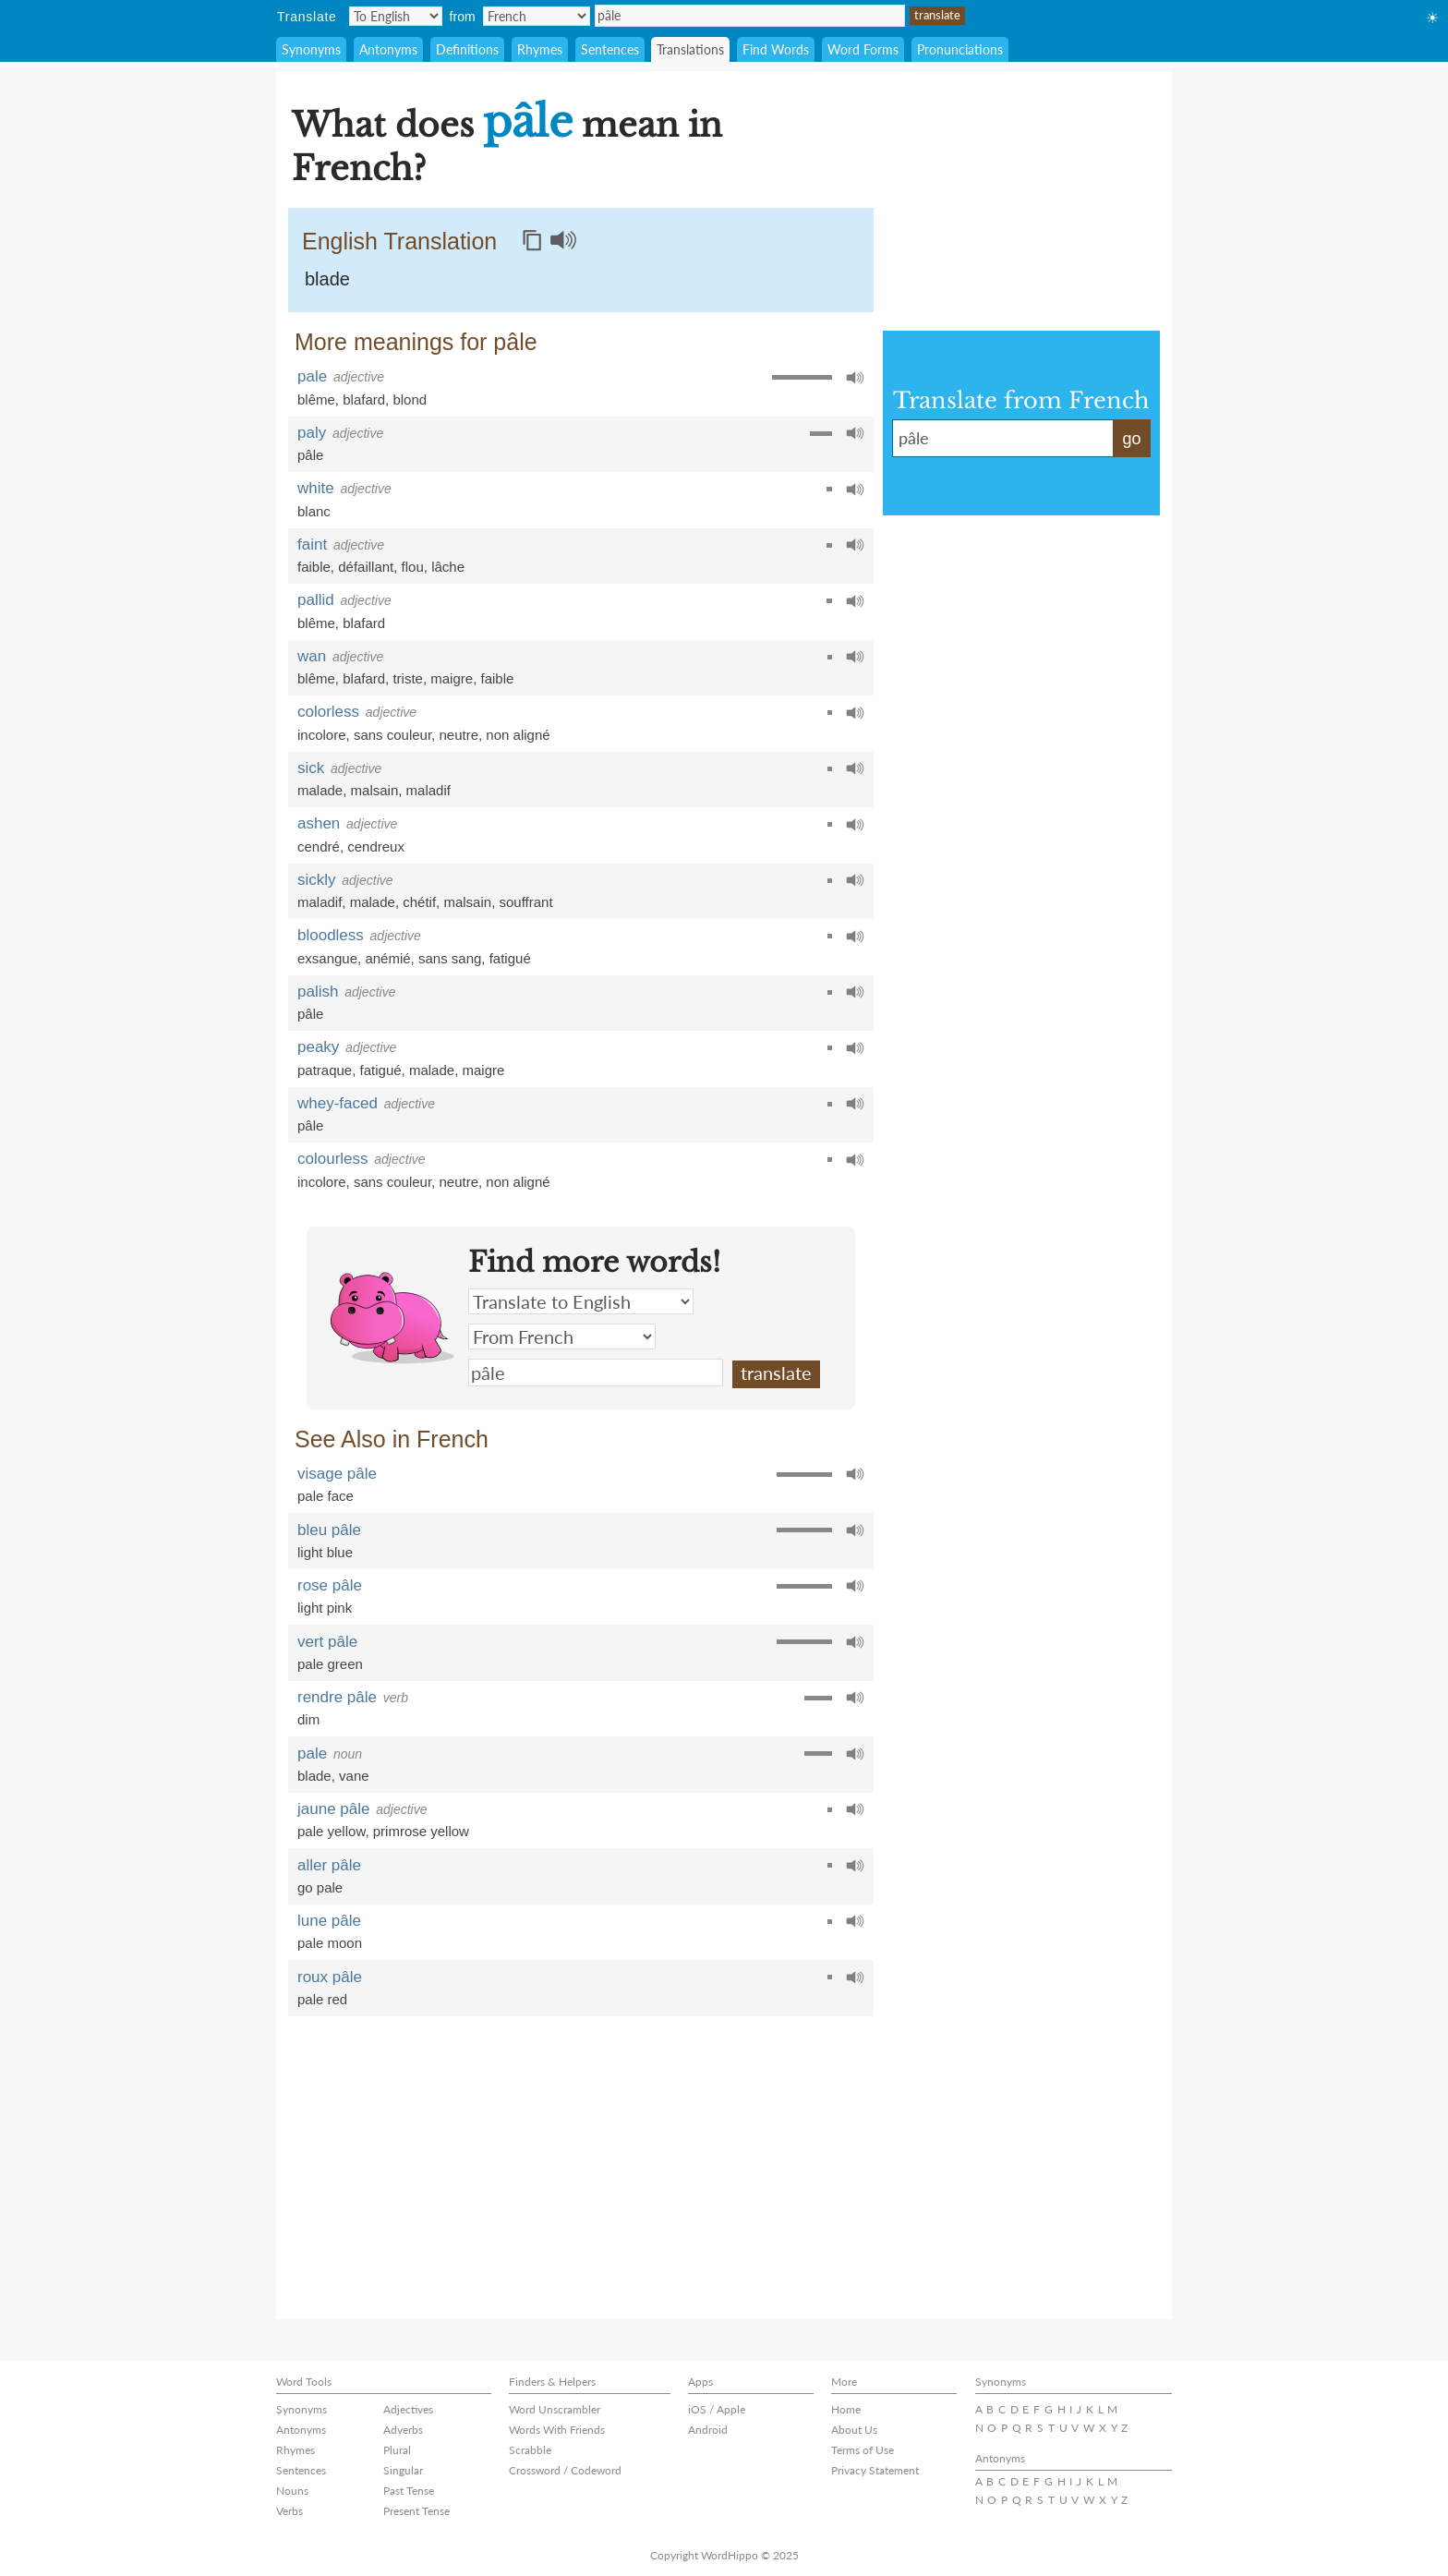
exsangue (327, 958)
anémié (387, 958)
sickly (316, 880)
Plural (397, 2450)
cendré (318, 846)
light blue (325, 1552)
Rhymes (539, 49)
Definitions (467, 49)
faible (314, 566)
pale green (330, 1664)
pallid (315, 600)
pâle (750, 16)
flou (413, 566)
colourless (332, 1158)
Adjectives (408, 2409)
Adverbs (403, 2430)
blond (409, 399)
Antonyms (388, 49)
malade (320, 790)
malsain (375, 790)
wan (311, 656)
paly (311, 432)
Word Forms (863, 49)
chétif (419, 902)
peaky (318, 1047)
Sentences (610, 49)
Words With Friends (557, 2430)
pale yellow (331, 1831)
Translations (690, 49)
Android (708, 2430)
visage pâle (337, 1473)
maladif (428, 790)
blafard (364, 399)
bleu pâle (329, 1530)
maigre (451, 678)
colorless (328, 711)
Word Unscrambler (554, 2409)
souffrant (525, 902)
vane (354, 1776)
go (1131, 438)
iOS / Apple (716, 2409)
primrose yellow (421, 1831)
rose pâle (329, 1585)
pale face (325, 1496)
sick (310, 768)
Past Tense (408, 2490)
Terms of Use (862, 2450)
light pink (324, 1607)
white (315, 488)
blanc (314, 511)
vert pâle (327, 1642)
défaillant (365, 566)
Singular (403, 2470)
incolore (321, 735)
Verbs (289, 2511)
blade (327, 279)
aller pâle (329, 1865)
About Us (854, 2430)
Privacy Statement (875, 2470)
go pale (320, 1887)
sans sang (449, 958)
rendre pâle (337, 1697)
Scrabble (530, 2450)
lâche (448, 566)
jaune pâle (333, 1809)
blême (316, 399)
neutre (458, 735)
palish (317, 991)
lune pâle (329, 1920)
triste (407, 678)
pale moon (329, 1943)
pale (312, 376)
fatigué (510, 958)
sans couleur (392, 735)
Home (846, 2409)
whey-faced (337, 1103)
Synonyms (311, 49)
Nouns (292, 2490)
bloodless (330, 935)
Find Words (775, 49)
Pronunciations (960, 49)
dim (308, 1719)
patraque (324, 1070)
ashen (318, 823)
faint (312, 544)
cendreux (375, 846)
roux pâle (329, 1977)
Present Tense (416, 2511)
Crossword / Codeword (565, 2470)
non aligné (517, 735)
